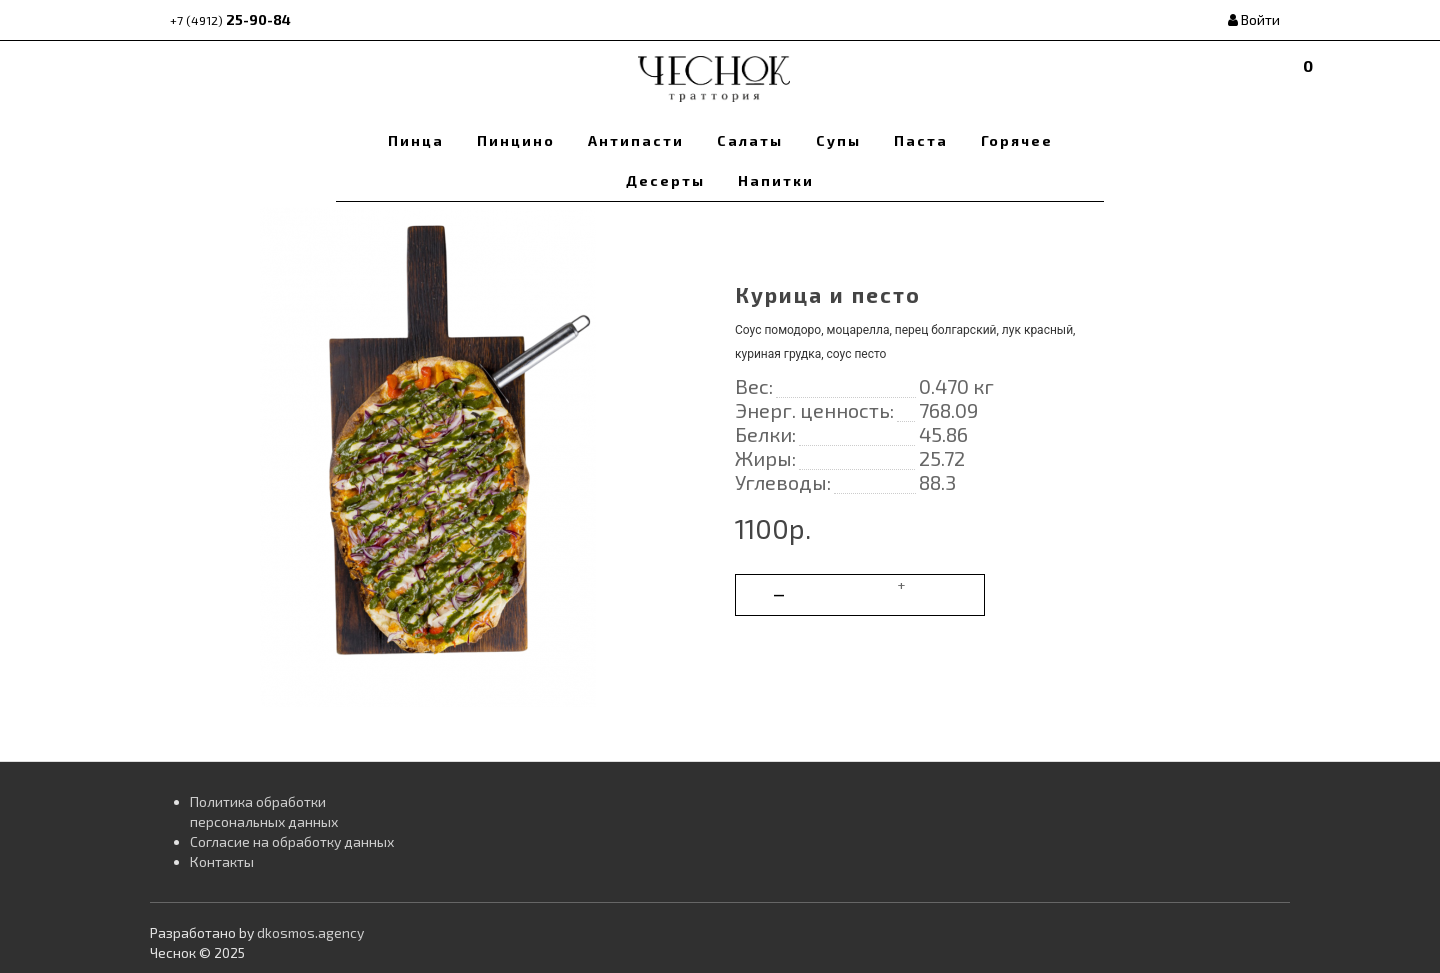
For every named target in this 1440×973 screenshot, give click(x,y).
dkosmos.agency (310, 932)
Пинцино (516, 140)
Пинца (416, 140)
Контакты (222, 861)
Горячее (1017, 140)
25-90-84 (230, 19)
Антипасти (636, 140)
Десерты (665, 180)
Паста (921, 140)
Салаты (750, 140)
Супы (838, 140)
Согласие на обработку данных (292, 841)
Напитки (776, 180)
